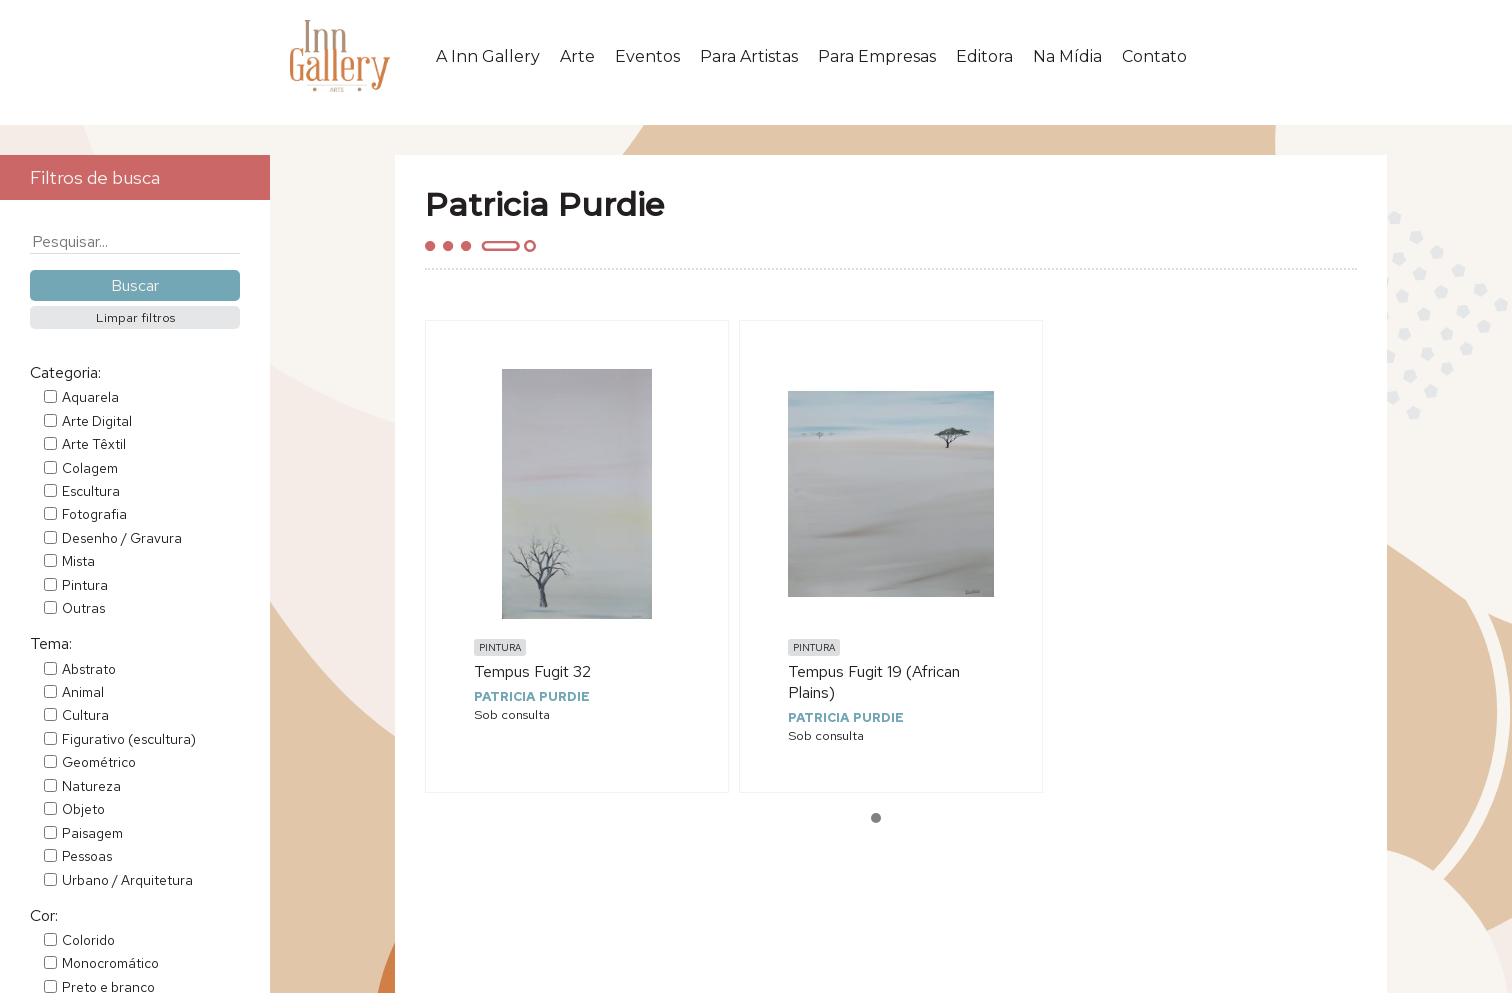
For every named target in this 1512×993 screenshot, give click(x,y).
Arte (577, 56)
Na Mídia (1067, 56)
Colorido (88, 940)
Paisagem (92, 833)
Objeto (83, 809)
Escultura (91, 491)
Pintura (85, 585)
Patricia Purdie (532, 696)
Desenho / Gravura (122, 538)
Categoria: (65, 372)
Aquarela (90, 397)
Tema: (51, 643)
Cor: (44, 915)
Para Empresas (877, 56)
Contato (1154, 56)
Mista (78, 561)
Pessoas (87, 856)
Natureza (91, 786)
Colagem (90, 468)
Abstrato (89, 669)
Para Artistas (749, 56)
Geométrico (99, 762)
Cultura (85, 715)
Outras (83, 608)
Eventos (647, 56)
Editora (984, 56)
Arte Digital (97, 421)
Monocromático (110, 963)
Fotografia (94, 514)
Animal (83, 692)
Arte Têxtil (94, 444)
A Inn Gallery (488, 56)
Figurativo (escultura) (129, 739)
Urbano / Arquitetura (127, 880)
